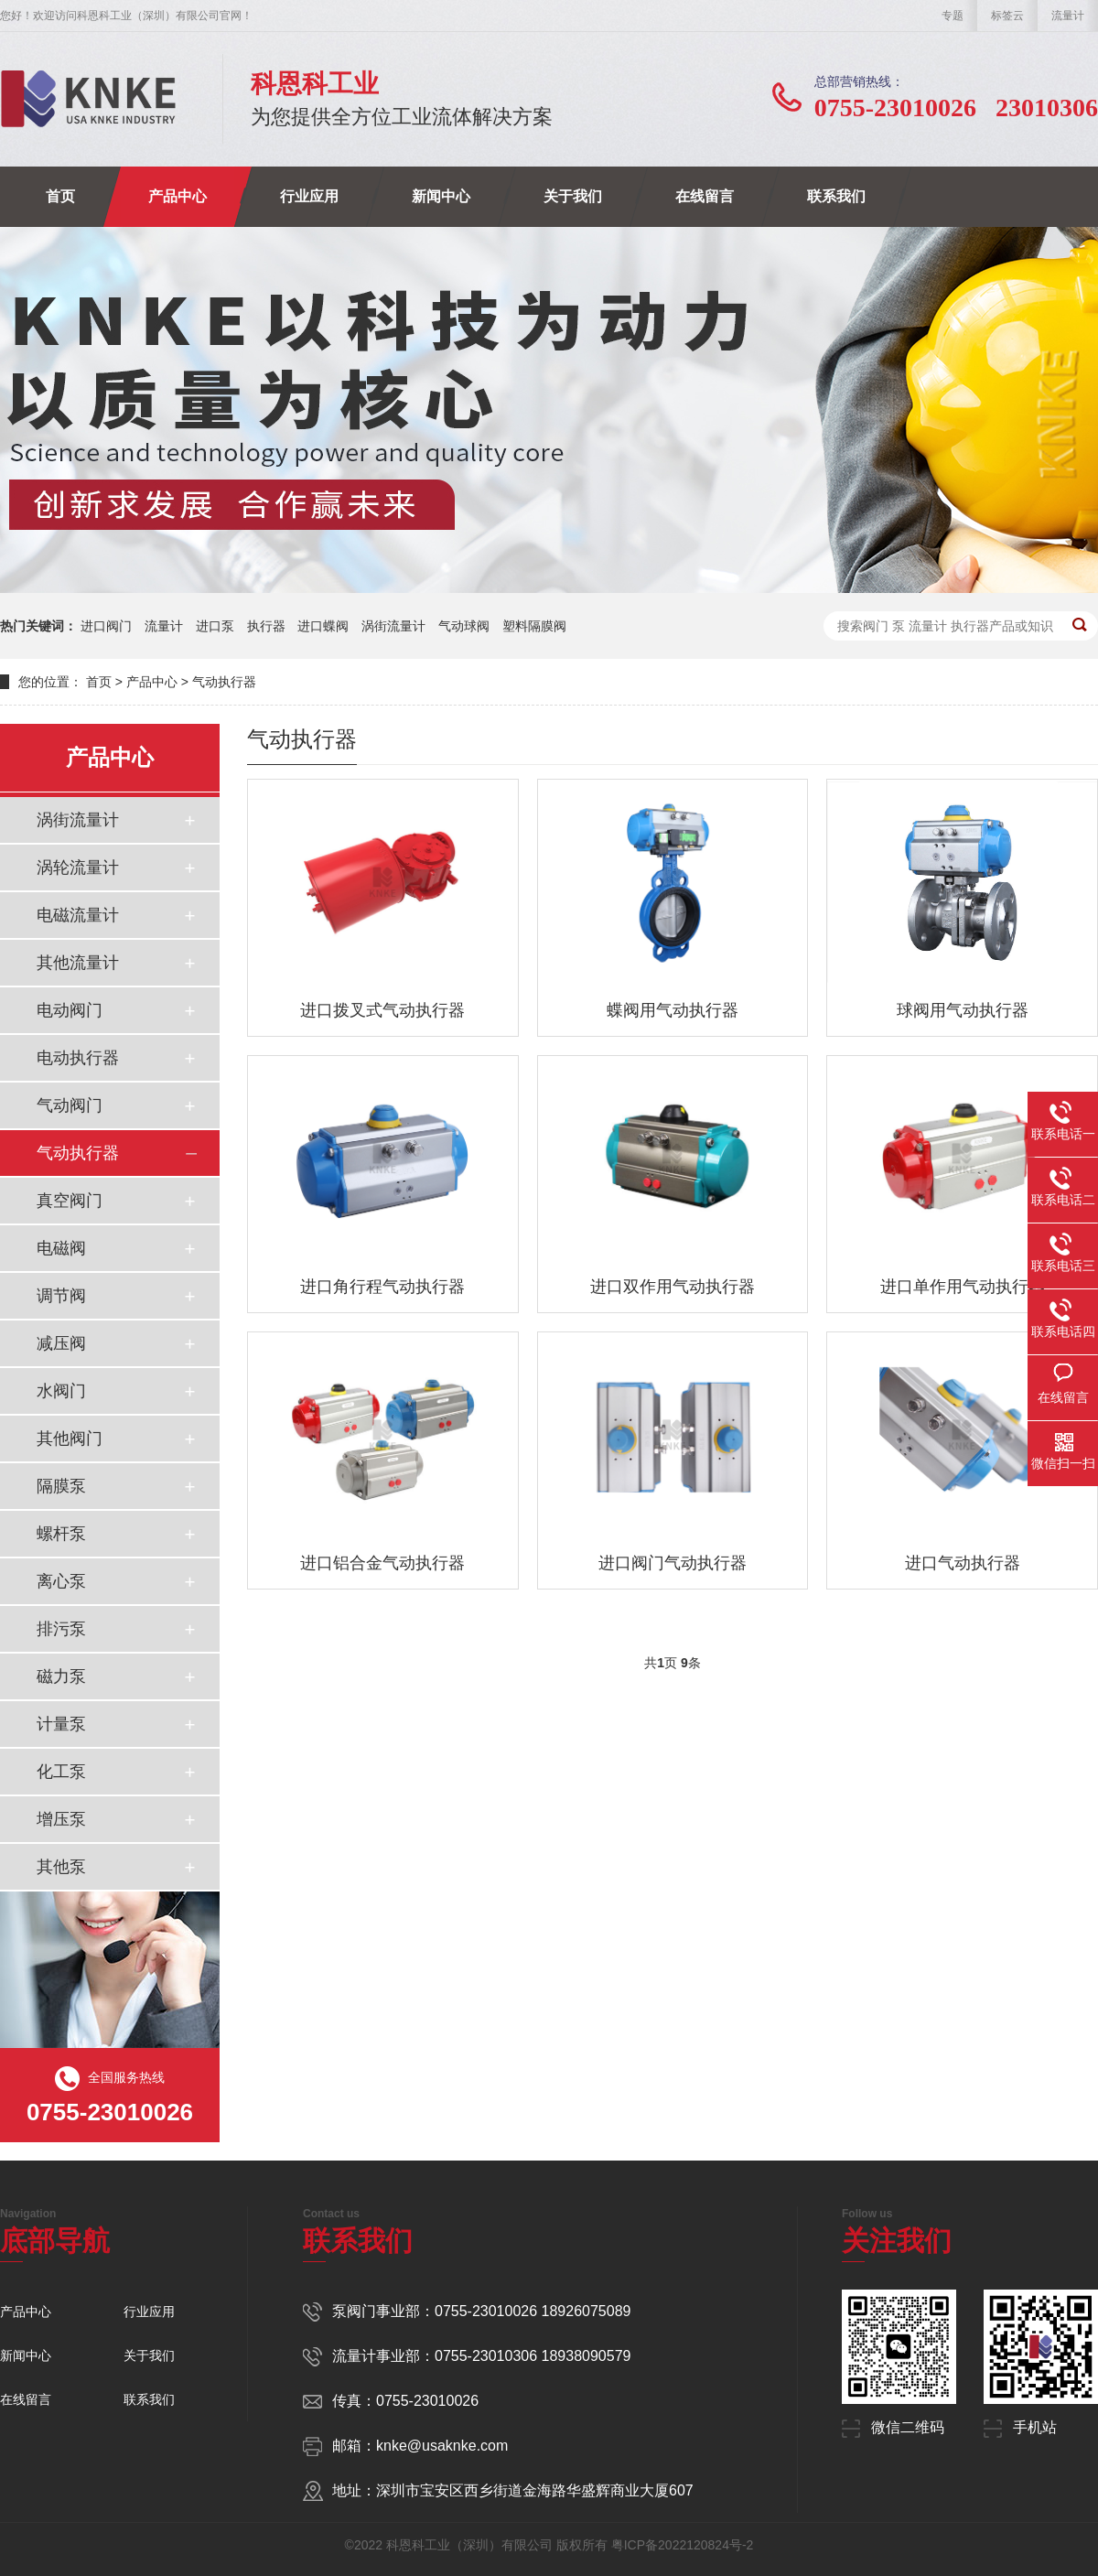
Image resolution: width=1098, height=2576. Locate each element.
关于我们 (573, 196)
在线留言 (704, 196)
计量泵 (61, 1724)
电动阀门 (69, 1010)
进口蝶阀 (323, 626)
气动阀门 (69, 1105)
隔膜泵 (61, 1486)
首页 (60, 196)
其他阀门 (69, 1438)
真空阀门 (69, 1200)
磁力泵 (61, 1676)
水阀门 (61, 1391)
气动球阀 (464, 626)
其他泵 (61, 1867)
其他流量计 (78, 963)
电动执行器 (78, 1058)
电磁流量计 (78, 915)
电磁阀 (61, 1248)
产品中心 (177, 196)
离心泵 (61, 1581)
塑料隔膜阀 (534, 626)
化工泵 (61, 1771)
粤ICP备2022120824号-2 (682, 2545)
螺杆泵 (61, 1534)
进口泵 (215, 626)
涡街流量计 (393, 626)
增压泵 (61, 1819)
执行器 (266, 626)
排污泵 (61, 1629)
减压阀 (61, 1343)
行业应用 (309, 196)
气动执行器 (224, 681)
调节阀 (61, 1296)
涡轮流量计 (78, 867)
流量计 (1067, 15)
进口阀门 (106, 626)
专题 (952, 15)
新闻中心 (441, 196)
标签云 (1007, 15)
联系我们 (836, 196)
